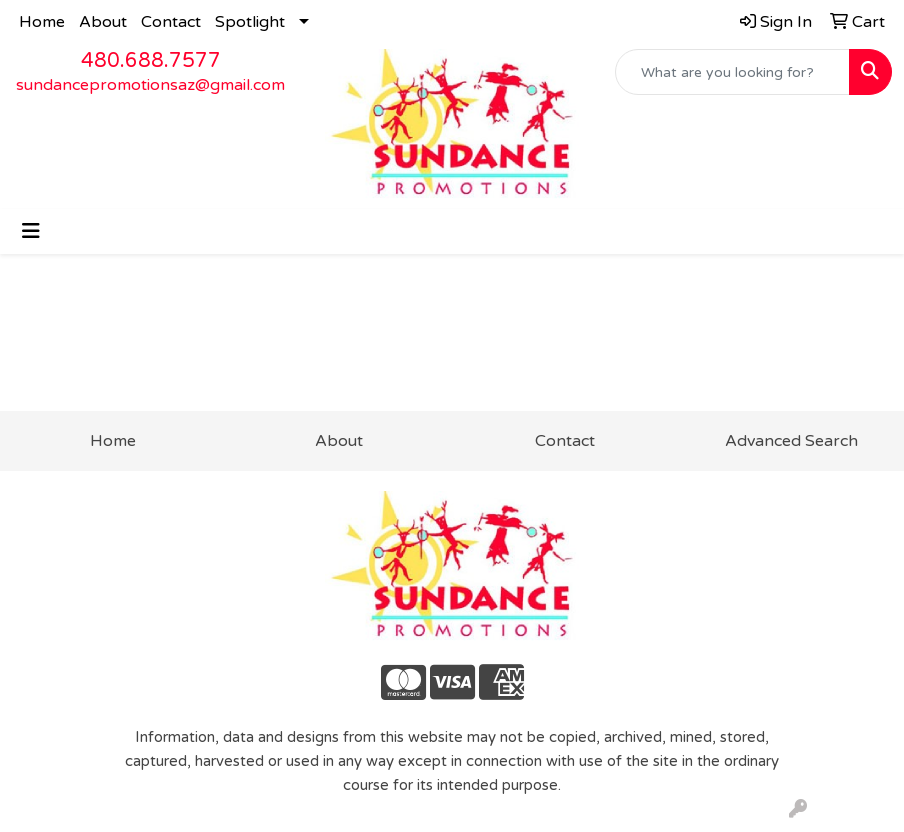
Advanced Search (791, 441)
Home (42, 22)
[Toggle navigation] (31, 231)
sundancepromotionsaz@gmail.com (150, 85)
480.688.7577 (151, 61)
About (103, 22)
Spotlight (250, 22)
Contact (171, 22)
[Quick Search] (732, 72)
